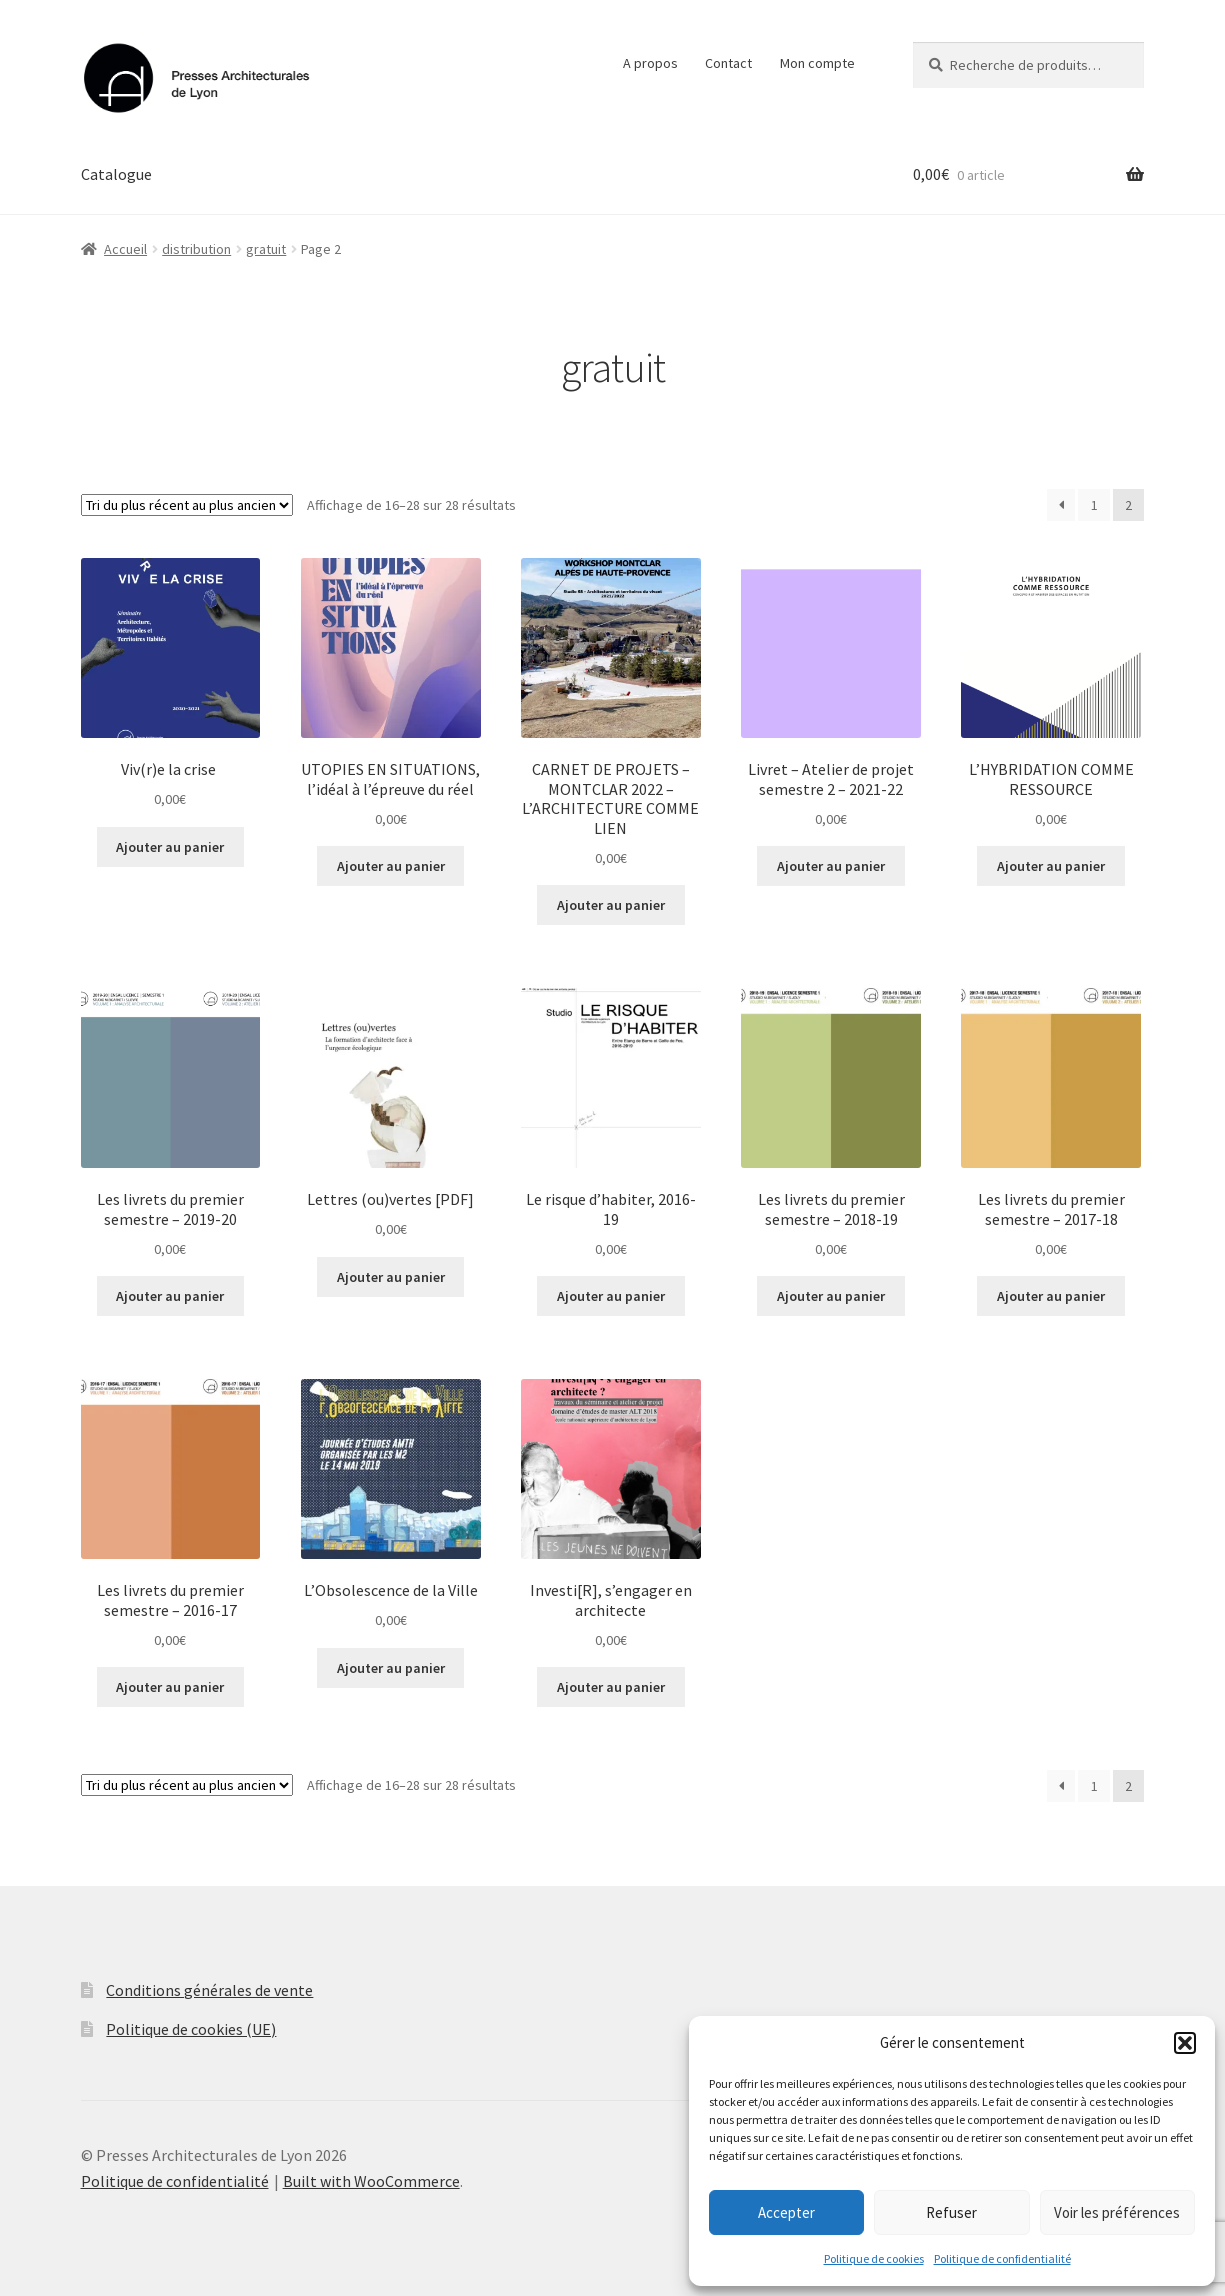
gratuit (266, 249)
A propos (650, 63)
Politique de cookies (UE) (191, 2029)
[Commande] (187, 505)
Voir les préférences (1117, 2212)
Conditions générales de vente (209, 1990)
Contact (728, 63)
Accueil (125, 249)
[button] (1185, 2043)
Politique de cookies (874, 2258)
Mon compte (817, 63)
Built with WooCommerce (371, 2181)
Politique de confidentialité (1002, 2258)
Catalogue (116, 174)
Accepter (786, 2212)
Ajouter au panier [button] (170, 847)
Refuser (951, 2212)
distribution (196, 249)
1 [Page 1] (1094, 505)
